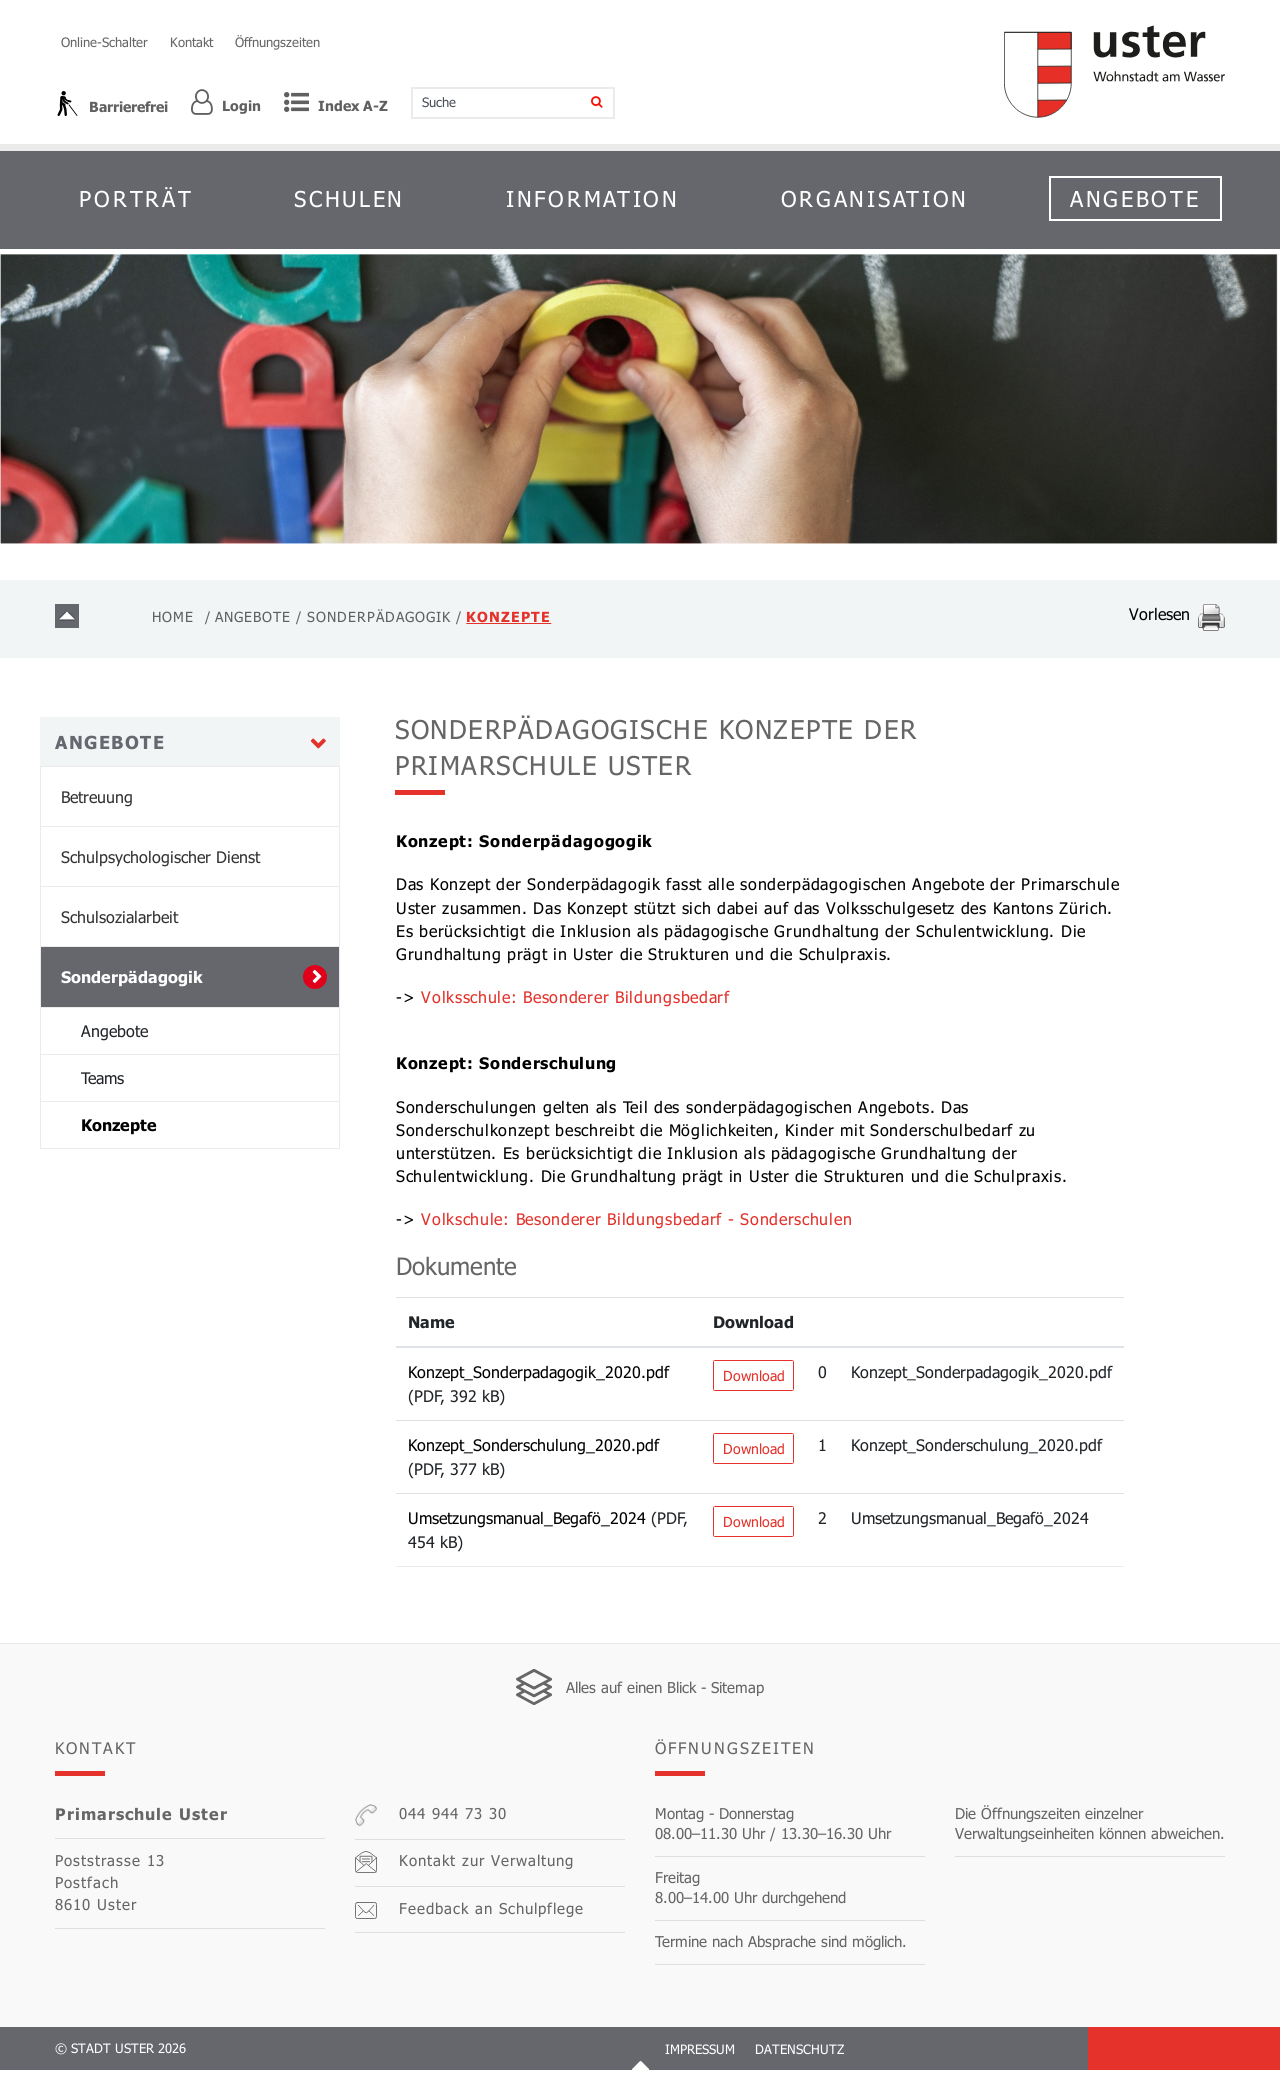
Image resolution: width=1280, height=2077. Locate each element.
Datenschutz (799, 2056)
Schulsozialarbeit (119, 924)
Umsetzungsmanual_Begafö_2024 (527, 1524)
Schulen (349, 198)
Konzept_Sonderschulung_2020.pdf (533, 1451)
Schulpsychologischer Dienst (160, 864)
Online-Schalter (104, 42)
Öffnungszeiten (277, 42)
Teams (102, 1085)
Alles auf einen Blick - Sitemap (665, 1694)
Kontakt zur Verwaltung (464, 1869)
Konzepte (172, 1132)
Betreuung (97, 804)
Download (754, 1382)
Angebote (1135, 198)
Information (593, 198)
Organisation (875, 198)
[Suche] (583, 103)
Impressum (700, 2056)
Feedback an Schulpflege (469, 1916)
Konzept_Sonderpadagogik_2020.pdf (538, 1378)
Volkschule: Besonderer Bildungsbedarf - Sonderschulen (646, 1226)
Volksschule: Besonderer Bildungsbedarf (585, 1004)
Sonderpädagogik (132, 984)
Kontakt (191, 42)
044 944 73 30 (431, 1822)
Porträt (136, 198)
